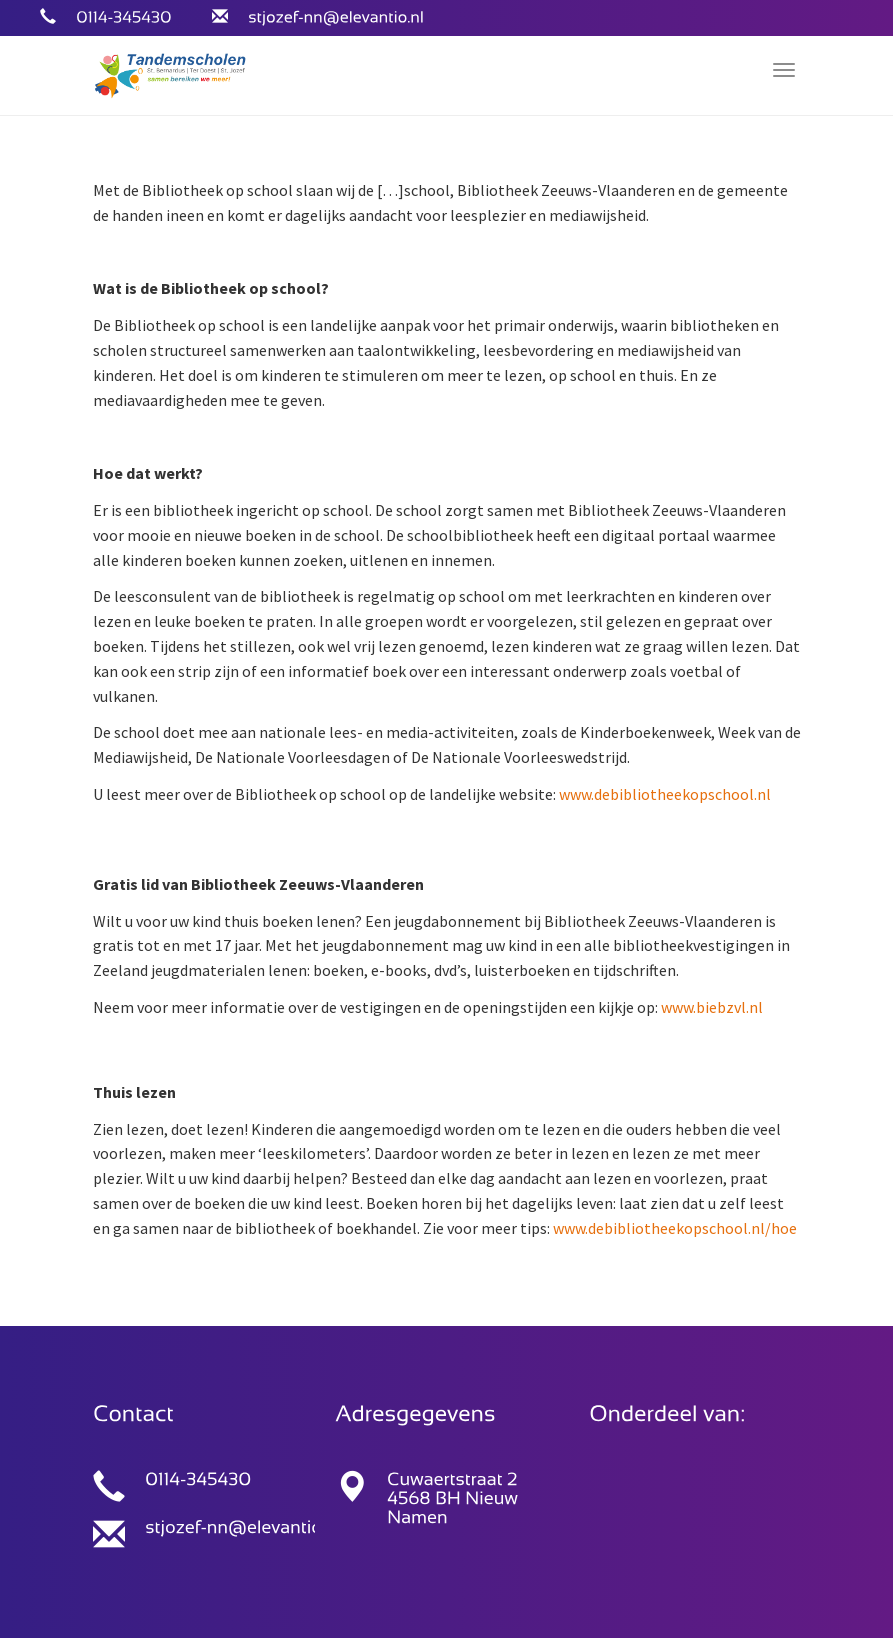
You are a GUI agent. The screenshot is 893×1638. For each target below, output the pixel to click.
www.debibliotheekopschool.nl (665, 794)
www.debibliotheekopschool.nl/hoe (675, 1228)
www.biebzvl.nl (712, 1007)
